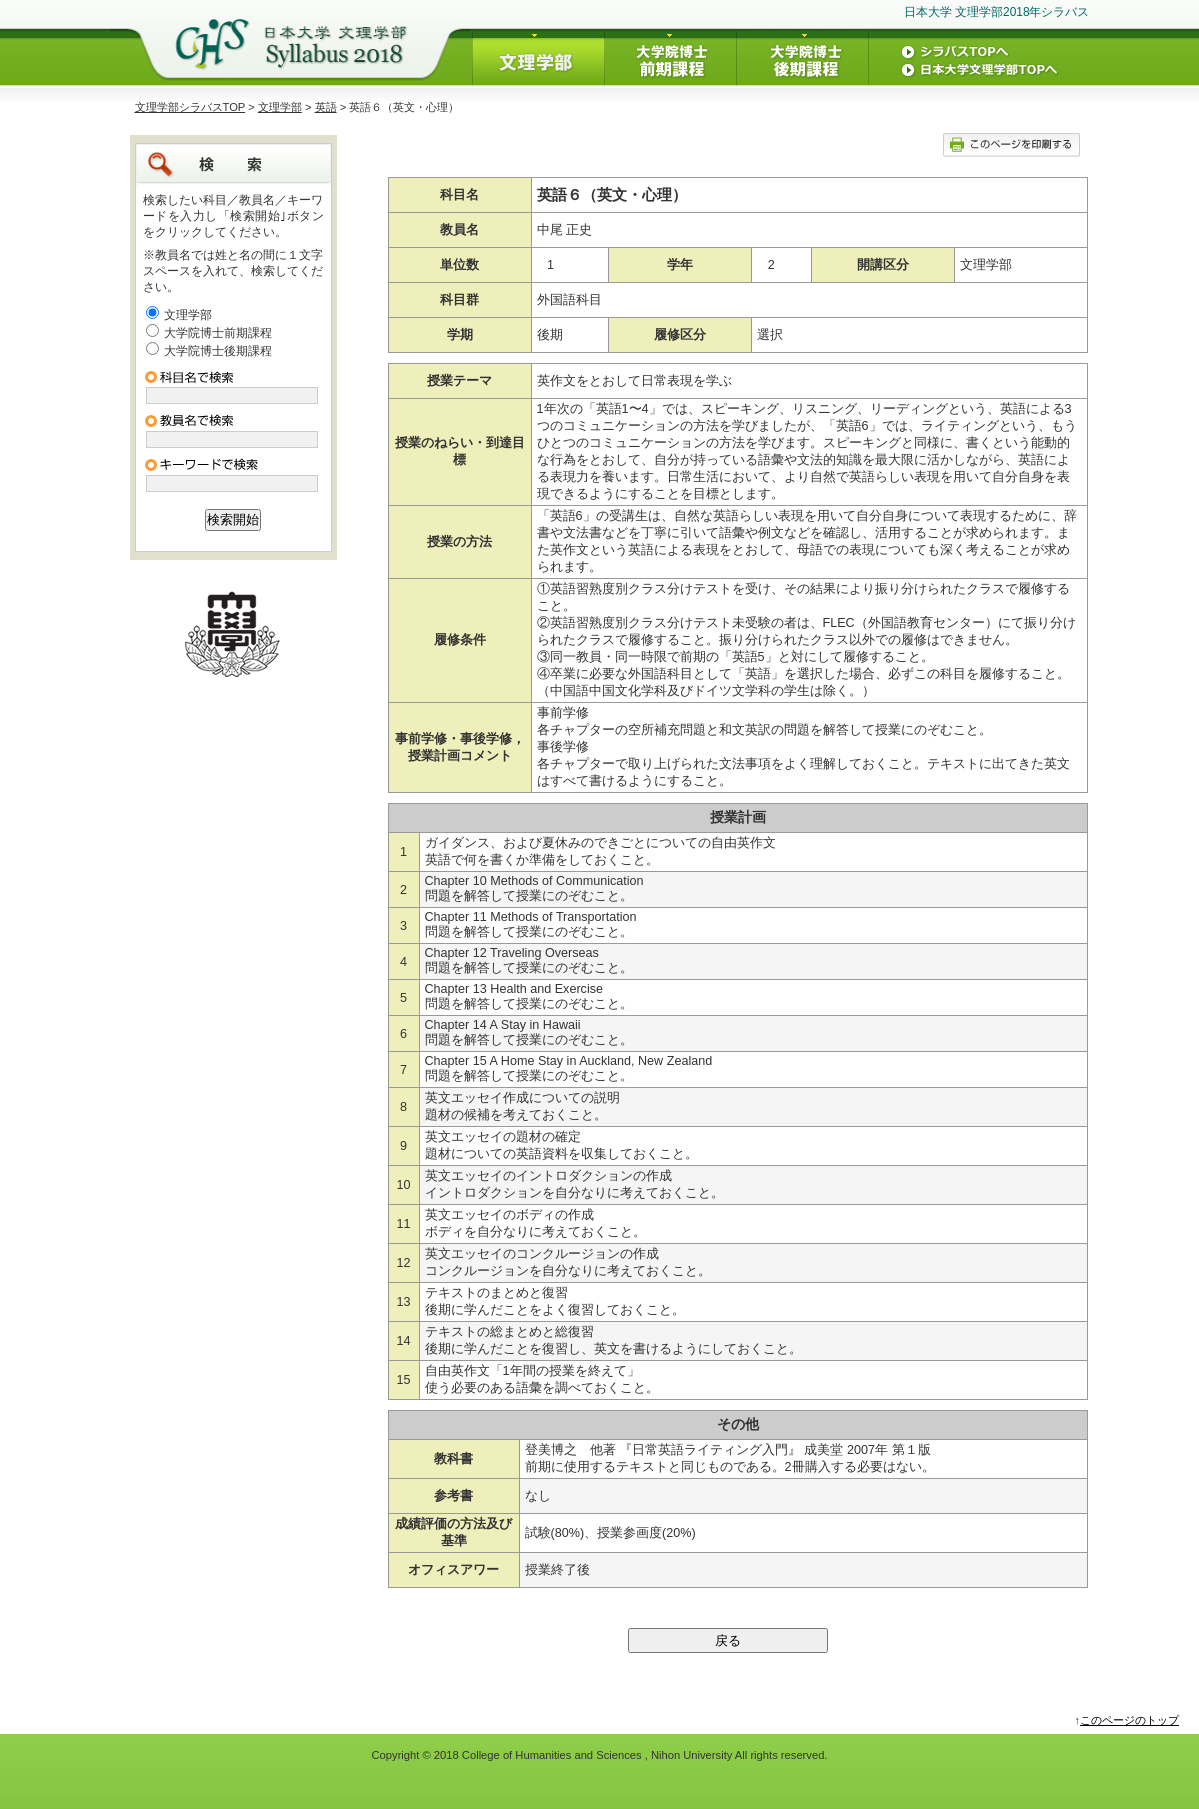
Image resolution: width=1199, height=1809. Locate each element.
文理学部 (280, 107)
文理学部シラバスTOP (190, 107)
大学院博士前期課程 (218, 333)
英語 (326, 107)
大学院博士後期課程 (218, 351)
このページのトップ (1129, 1720)
